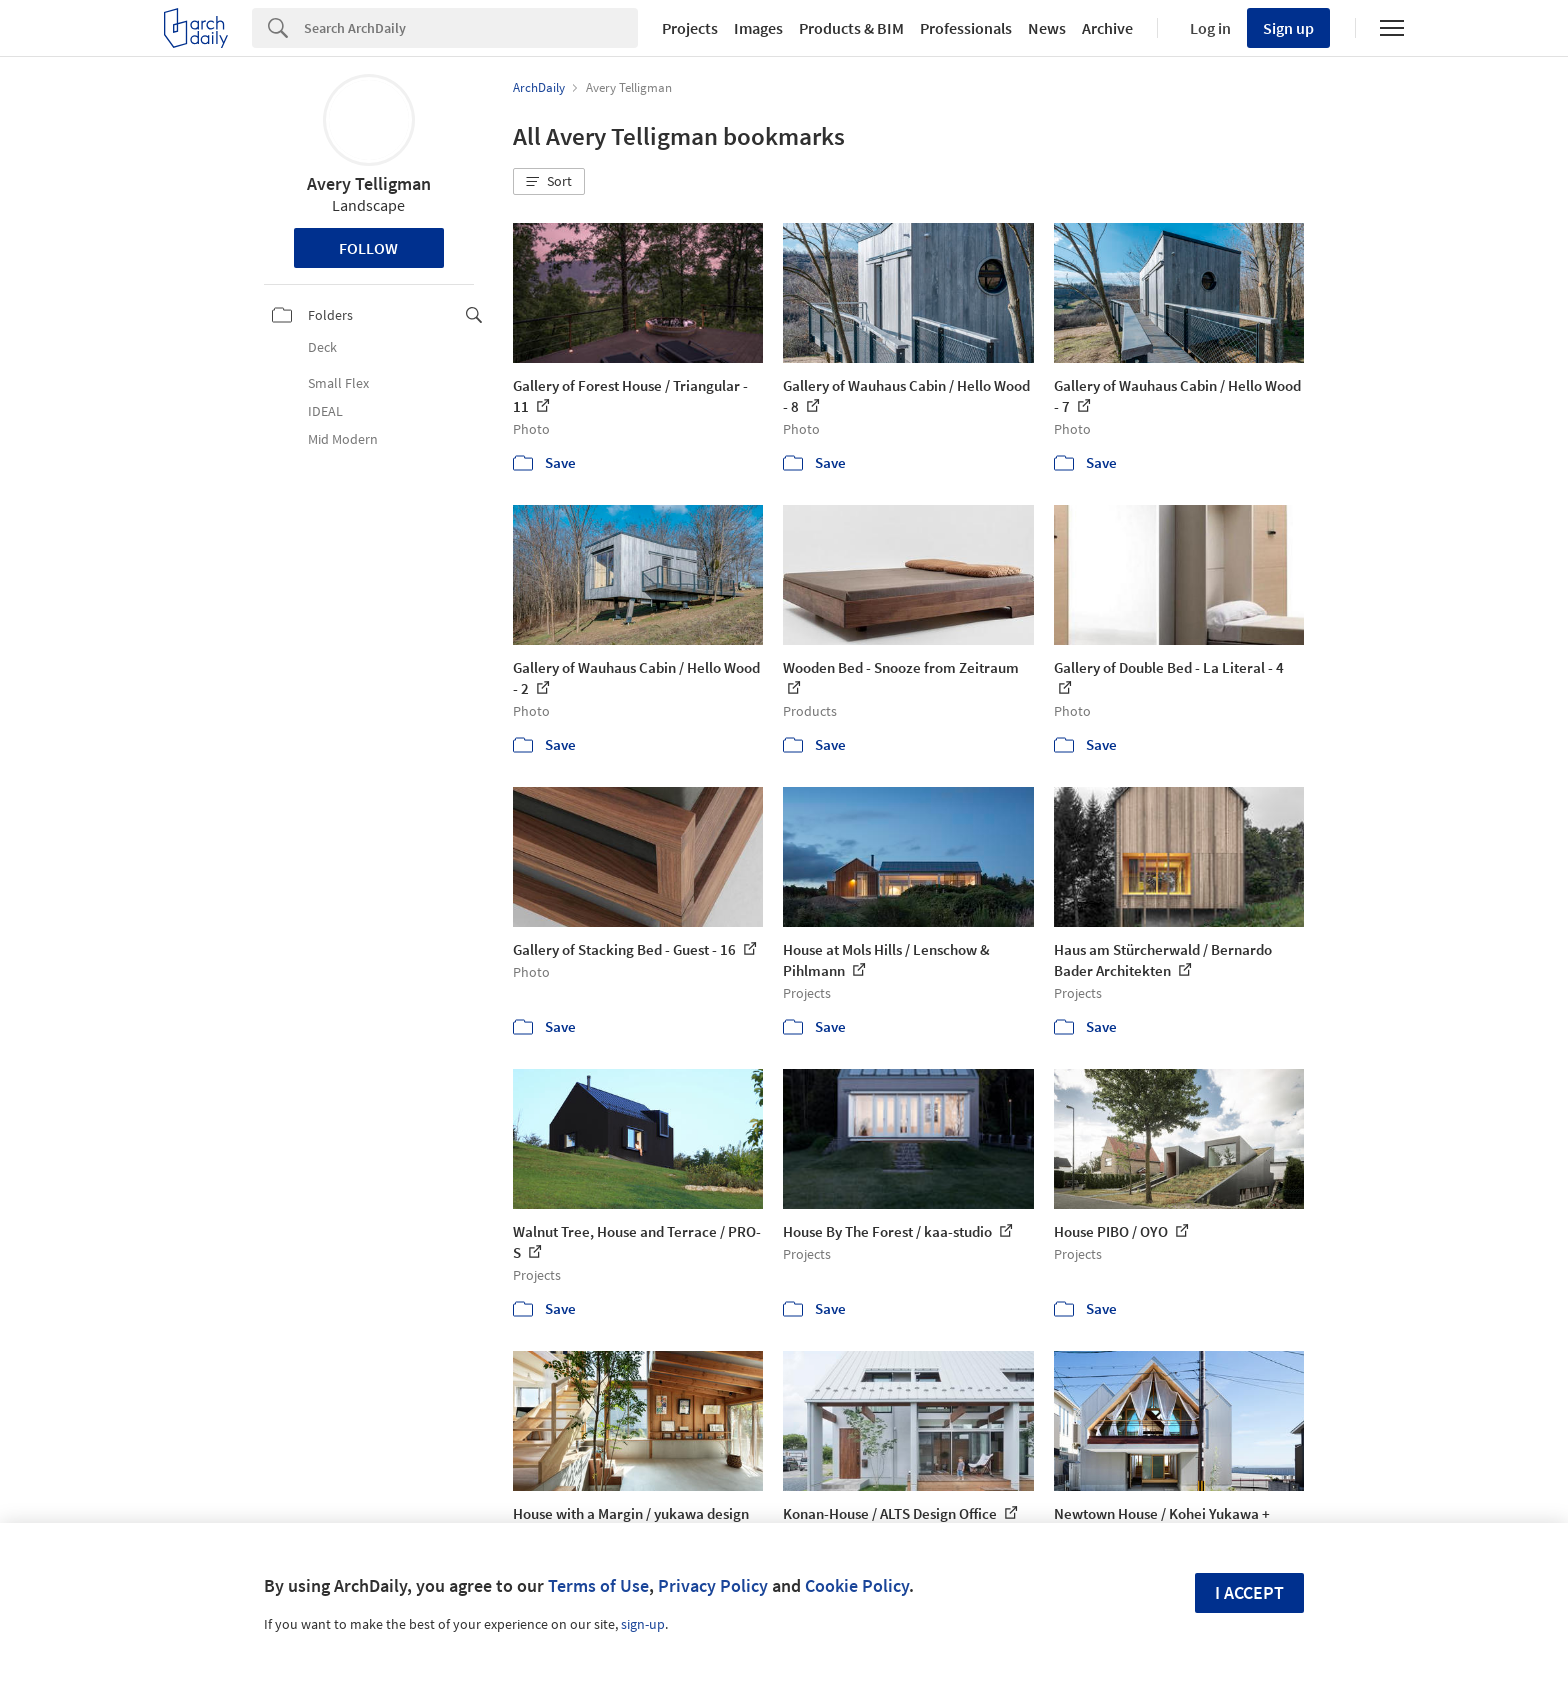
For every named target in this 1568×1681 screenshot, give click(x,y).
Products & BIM (851, 28)
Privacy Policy (713, 1585)
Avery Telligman (369, 183)
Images (758, 28)
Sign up (1288, 28)
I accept (1249, 1592)
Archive (1107, 28)
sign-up (643, 1624)
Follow (368, 248)
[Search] (471, 28)
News (1047, 28)
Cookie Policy (857, 1585)
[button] (549, 182)
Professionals (966, 28)
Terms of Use (598, 1585)
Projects (690, 28)
